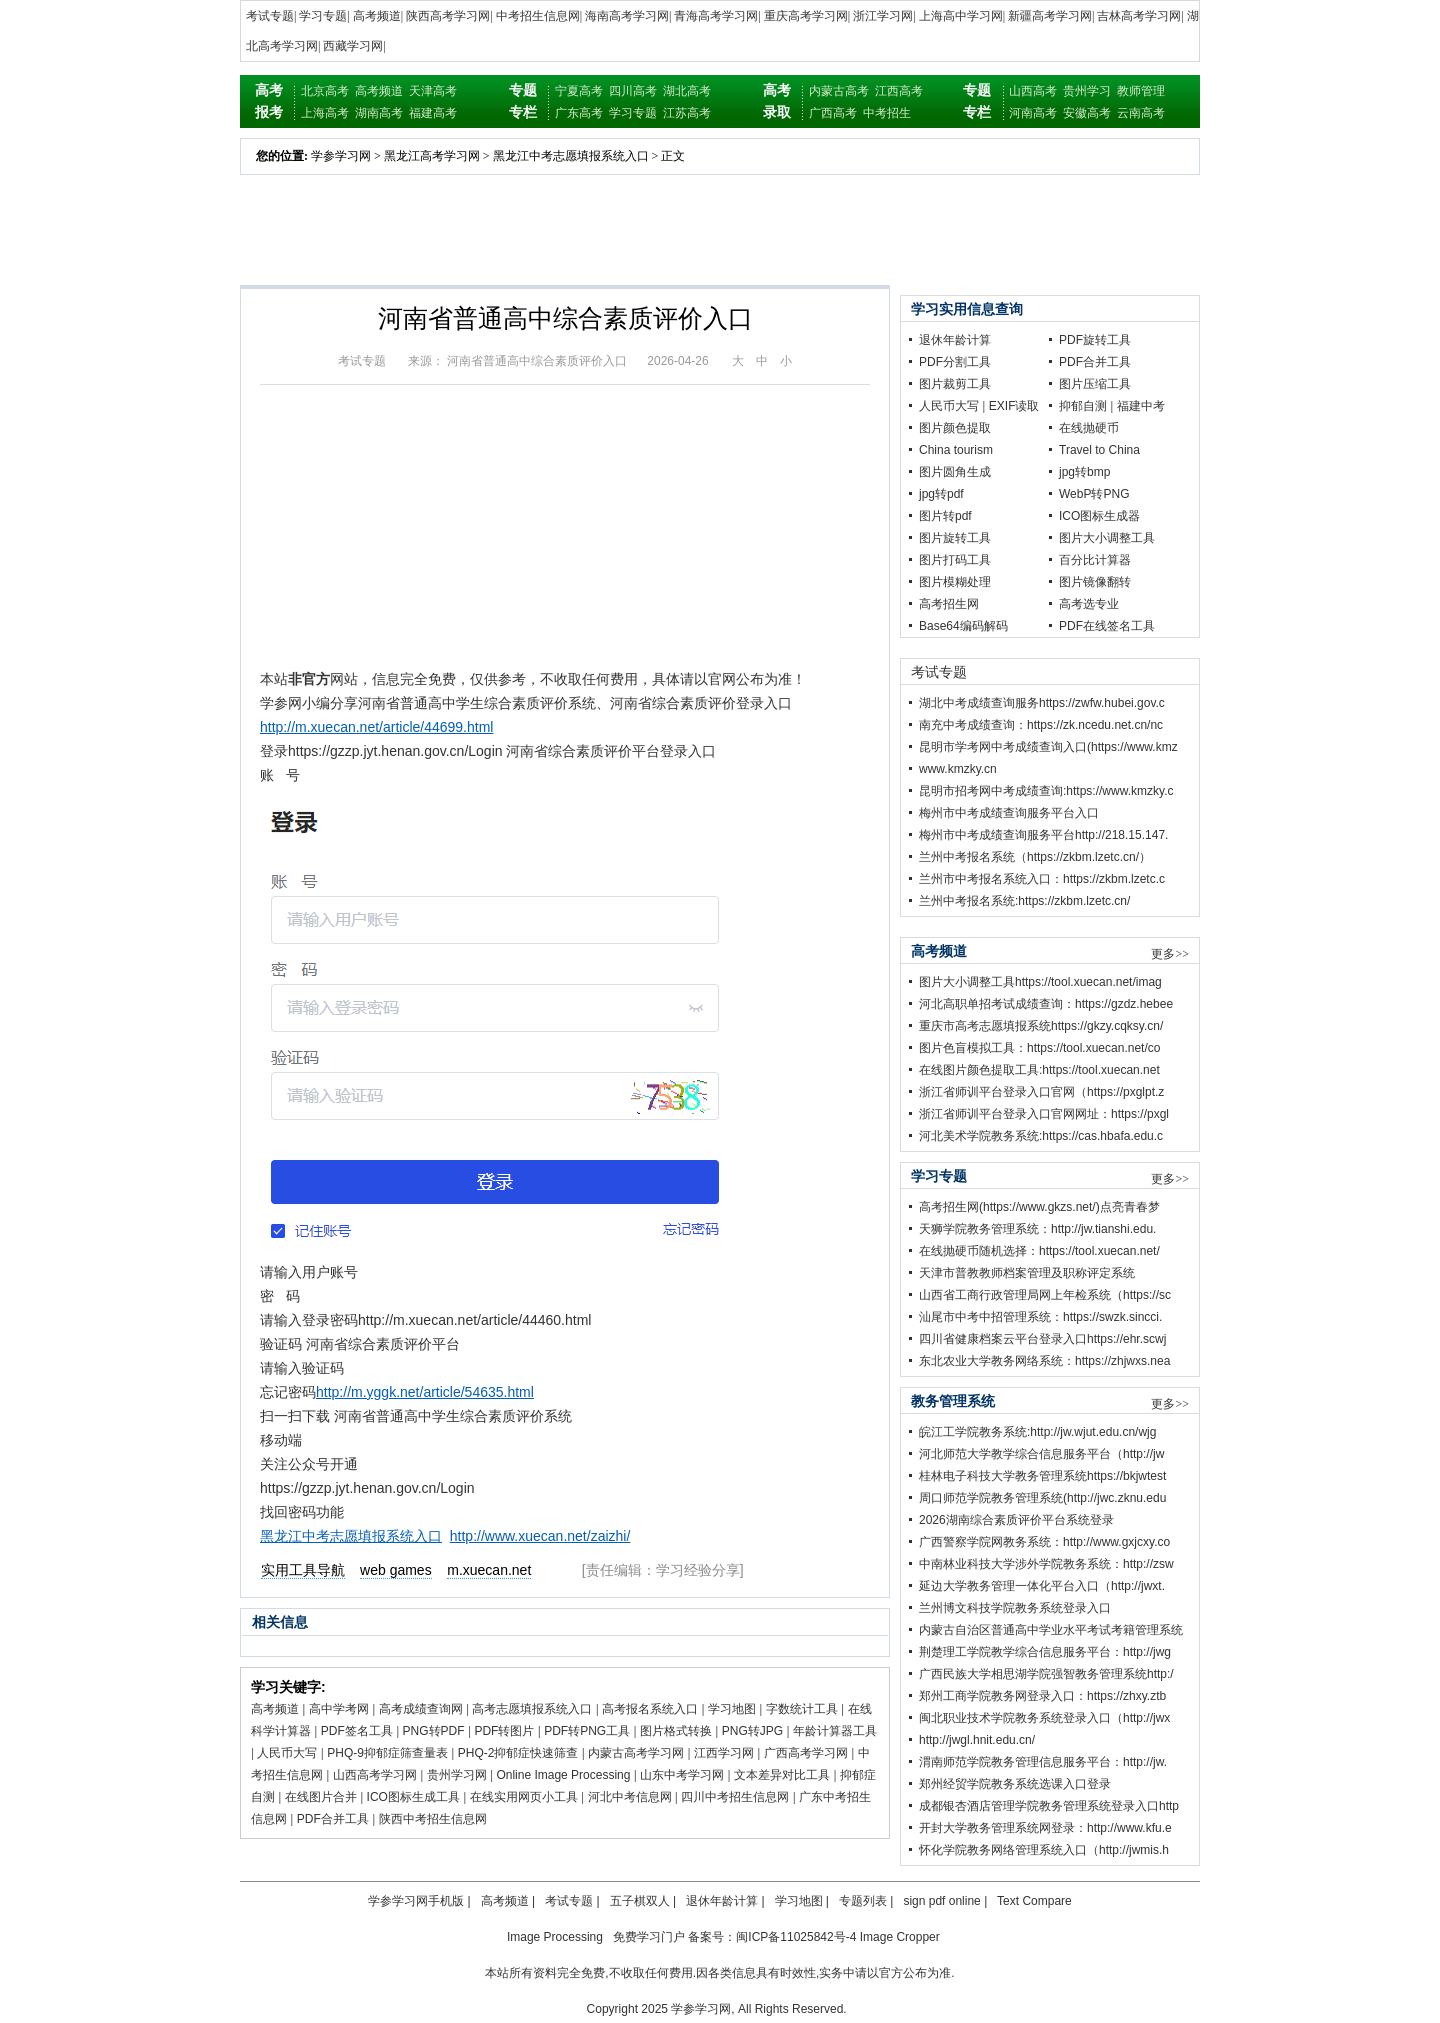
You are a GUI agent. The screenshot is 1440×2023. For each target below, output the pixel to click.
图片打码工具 (955, 560)
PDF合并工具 (333, 1819)
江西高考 (899, 91)
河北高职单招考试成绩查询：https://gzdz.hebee (1046, 1004)
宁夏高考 (579, 91)
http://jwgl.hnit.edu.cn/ (977, 1740)
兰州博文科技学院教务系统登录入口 (1015, 1608)
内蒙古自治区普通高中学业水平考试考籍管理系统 (1051, 1630)
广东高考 (579, 113)
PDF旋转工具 (1095, 340)
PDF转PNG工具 (587, 1731)
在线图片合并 (321, 1797)
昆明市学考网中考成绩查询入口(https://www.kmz (1048, 747)
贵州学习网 (457, 1775)
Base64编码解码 (963, 626)
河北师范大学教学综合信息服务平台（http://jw (1041, 1454)
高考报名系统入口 (650, 1709)
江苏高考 (687, 113)
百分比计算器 (1095, 560)
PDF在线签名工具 (1107, 626)
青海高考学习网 (716, 16)
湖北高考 (687, 91)
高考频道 (377, 16)
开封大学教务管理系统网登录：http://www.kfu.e (1045, 1828)
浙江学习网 (883, 16)
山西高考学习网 (375, 1775)
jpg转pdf (941, 494)
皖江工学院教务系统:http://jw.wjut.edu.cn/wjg (1037, 1432)
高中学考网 (339, 1709)
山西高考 (1033, 91)
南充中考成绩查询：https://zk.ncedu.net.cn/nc (1041, 725)
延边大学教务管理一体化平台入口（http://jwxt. (1042, 1586)
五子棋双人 (640, 1901)
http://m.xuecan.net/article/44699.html (376, 727)
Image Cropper (900, 1937)
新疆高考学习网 (1050, 16)
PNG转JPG (752, 1731)
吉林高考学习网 (1139, 16)
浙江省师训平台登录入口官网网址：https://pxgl (1044, 1114)
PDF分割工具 (955, 362)
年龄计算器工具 (835, 1731)
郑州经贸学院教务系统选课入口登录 (1015, 1784)
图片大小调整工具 (1107, 538)
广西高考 (833, 113)
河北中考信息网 (630, 1797)
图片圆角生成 (955, 472)
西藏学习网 (353, 46)
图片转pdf (945, 516)
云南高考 (1141, 113)
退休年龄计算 (955, 340)
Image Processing (555, 1937)
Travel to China (1099, 450)
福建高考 (433, 113)
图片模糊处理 (955, 582)
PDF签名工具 (357, 1731)
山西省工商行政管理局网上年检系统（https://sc (1045, 1295)
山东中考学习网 (682, 1775)
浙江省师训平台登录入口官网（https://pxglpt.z (1041, 1092)
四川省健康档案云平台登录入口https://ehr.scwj (1042, 1339)
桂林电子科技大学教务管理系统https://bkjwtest (1042, 1476)
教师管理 (1141, 91)
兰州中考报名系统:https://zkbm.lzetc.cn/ (1024, 901)
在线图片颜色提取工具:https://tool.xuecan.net (1039, 1070)
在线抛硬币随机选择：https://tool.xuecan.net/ (1039, 1251)
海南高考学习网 (627, 16)
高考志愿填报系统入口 (532, 1709)
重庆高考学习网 (806, 16)
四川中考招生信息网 (735, 1797)
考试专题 (270, 16)
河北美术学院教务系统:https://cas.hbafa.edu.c (1041, 1136)
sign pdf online (941, 1901)
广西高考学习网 (806, 1753)
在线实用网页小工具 (524, 1797)
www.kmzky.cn (958, 769)
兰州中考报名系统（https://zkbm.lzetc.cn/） (1035, 857)
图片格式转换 (676, 1731)
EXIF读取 (1014, 406)
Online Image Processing (563, 1775)
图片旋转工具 (955, 538)
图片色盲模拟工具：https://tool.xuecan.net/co (1039, 1048)
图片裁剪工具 (955, 384)
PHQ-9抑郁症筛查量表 (387, 1753)
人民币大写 (287, 1753)
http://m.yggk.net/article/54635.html (425, 1392)
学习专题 (323, 16)
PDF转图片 (504, 1731)
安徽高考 (1087, 113)
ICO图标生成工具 (413, 1797)
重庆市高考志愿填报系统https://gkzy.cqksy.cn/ (1041, 1026)
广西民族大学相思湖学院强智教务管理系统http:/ (1046, 1674)
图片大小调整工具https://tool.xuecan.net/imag (1040, 982)
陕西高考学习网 (448, 16)
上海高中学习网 (961, 16)
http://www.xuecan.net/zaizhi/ (540, 1536)
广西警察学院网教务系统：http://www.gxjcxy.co (1044, 1542)
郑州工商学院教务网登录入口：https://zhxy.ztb (1042, 1696)
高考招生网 (949, 604)
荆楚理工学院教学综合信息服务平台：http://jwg (1045, 1652)
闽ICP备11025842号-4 (796, 1937)
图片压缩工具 (1095, 384)
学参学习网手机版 (416, 1901)
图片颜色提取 (955, 428)
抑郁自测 (1083, 406)
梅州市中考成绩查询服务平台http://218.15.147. (1043, 835)
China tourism (956, 450)
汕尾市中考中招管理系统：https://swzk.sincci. (1040, 1317)
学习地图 (732, 1709)
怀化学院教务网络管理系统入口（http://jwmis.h (1044, 1850)
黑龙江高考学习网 (432, 156)
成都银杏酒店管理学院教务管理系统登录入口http (1049, 1806)
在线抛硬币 (1089, 428)
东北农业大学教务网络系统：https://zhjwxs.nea (1044, 1361)
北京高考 (325, 91)
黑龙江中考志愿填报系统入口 (571, 156)
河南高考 (1033, 113)
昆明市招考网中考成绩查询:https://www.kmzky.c (1046, 791)
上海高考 (325, 113)
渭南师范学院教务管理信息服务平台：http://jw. (1043, 1762)
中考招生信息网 (538, 16)
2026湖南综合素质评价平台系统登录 (1016, 1520)
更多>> (1170, 954)
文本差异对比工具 (782, 1775)
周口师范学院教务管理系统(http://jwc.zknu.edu (1042, 1498)
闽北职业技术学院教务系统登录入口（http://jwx (1044, 1718)
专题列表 (863, 1901)
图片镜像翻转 (1095, 582)
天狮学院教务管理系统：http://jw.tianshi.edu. (1037, 1229)
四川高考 (633, 91)
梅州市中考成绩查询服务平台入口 (1009, 813)
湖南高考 (379, 113)
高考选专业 (1089, 604)
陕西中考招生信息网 (433, 1819)
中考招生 (887, 113)
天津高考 (433, 91)
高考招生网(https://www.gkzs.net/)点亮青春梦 (1039, 1207)
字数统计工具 (802, 1709)
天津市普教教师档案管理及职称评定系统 (1027, 1273)
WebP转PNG (1094, 494)
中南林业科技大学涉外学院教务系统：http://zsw (1046, 1564)
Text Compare (1034, 1901)
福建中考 (1141, 406)
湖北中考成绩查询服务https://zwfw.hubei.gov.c (1042, 703)
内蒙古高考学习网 (636, 1753)
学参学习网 (341, 156)
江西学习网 (724, 1753)
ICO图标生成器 (1099, 516)
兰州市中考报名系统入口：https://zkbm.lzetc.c (1042, 879)
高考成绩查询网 (421, 1709)
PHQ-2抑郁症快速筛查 (518, 1753)
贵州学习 (1087, 91)
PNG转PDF (434, 1731)
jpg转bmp (1084, 472)
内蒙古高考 (839, 91)
